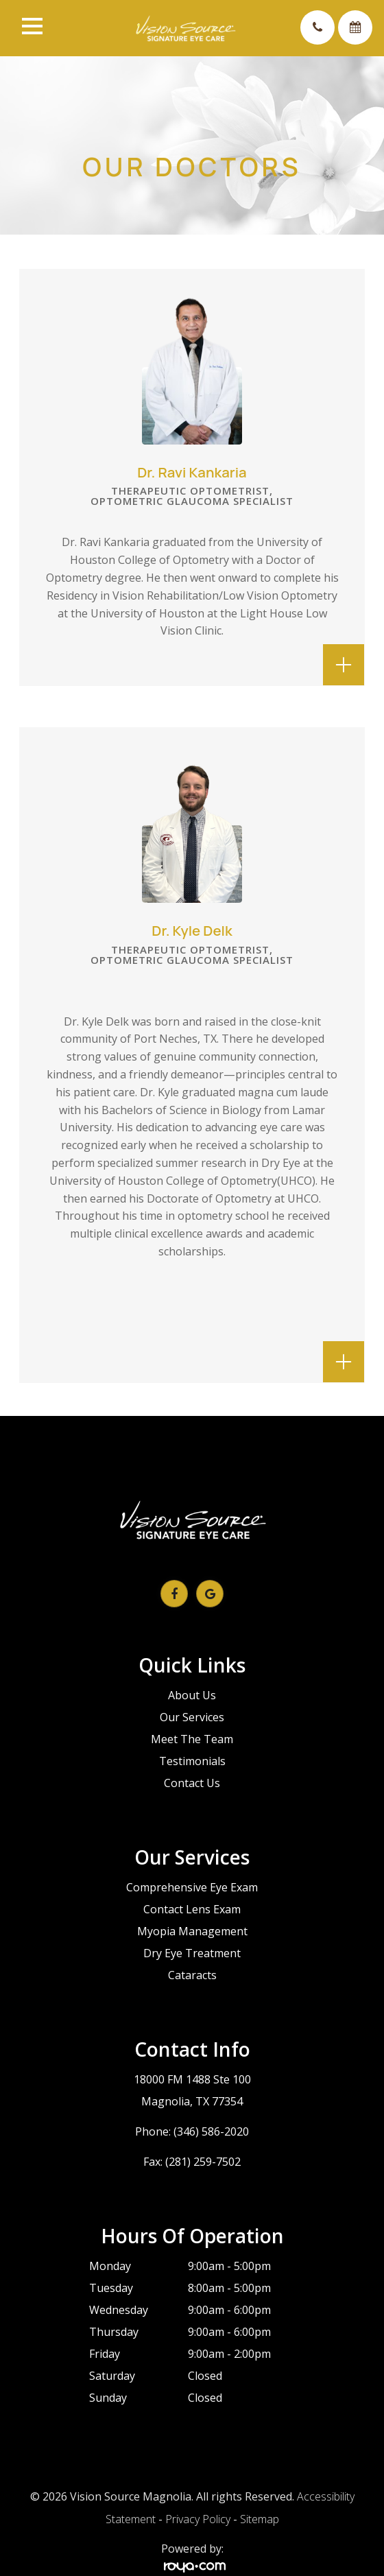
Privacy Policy (197, 2519)
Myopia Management (192, 1931)
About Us (192, 1695)
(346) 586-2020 (211, 2131)
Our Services (192, 1717)
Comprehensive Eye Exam (192, 1887)
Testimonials (192, 1761)
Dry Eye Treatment (192, 1953)
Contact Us (192, 1783)
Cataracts (192, 1975)
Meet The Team (192, 1739)
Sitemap (259, 2519)
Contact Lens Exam (192, 1909)
